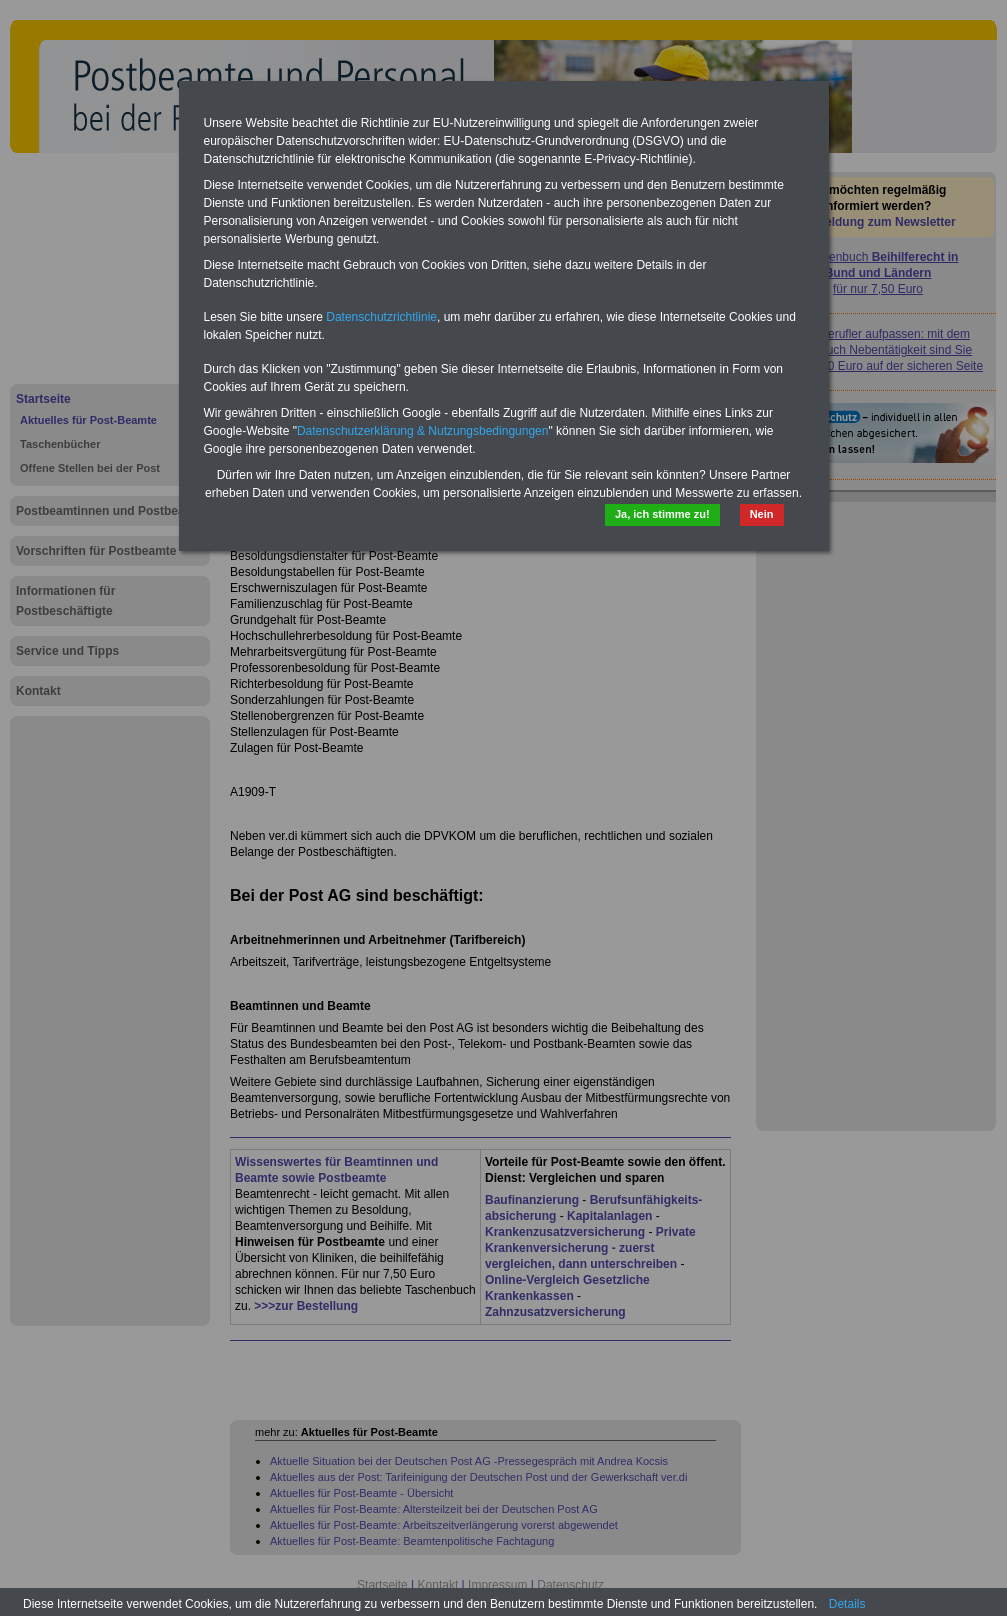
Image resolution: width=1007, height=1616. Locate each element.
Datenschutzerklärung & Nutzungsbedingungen (423, 431)
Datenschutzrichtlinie (381, 317)
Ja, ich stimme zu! (662, 514)
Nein (762, 514)
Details (847, 1604)
